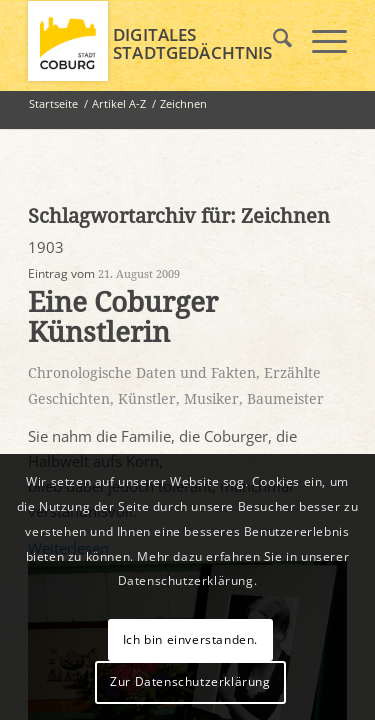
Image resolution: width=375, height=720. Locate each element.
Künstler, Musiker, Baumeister (221, 399)
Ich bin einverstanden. (190, 639)
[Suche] (272, 41)
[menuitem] (272, 41)
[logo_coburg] (155, 41)
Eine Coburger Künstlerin (123, 318)
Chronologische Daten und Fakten (142, 373)
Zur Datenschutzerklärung (190, 681)
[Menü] (319, 41)
